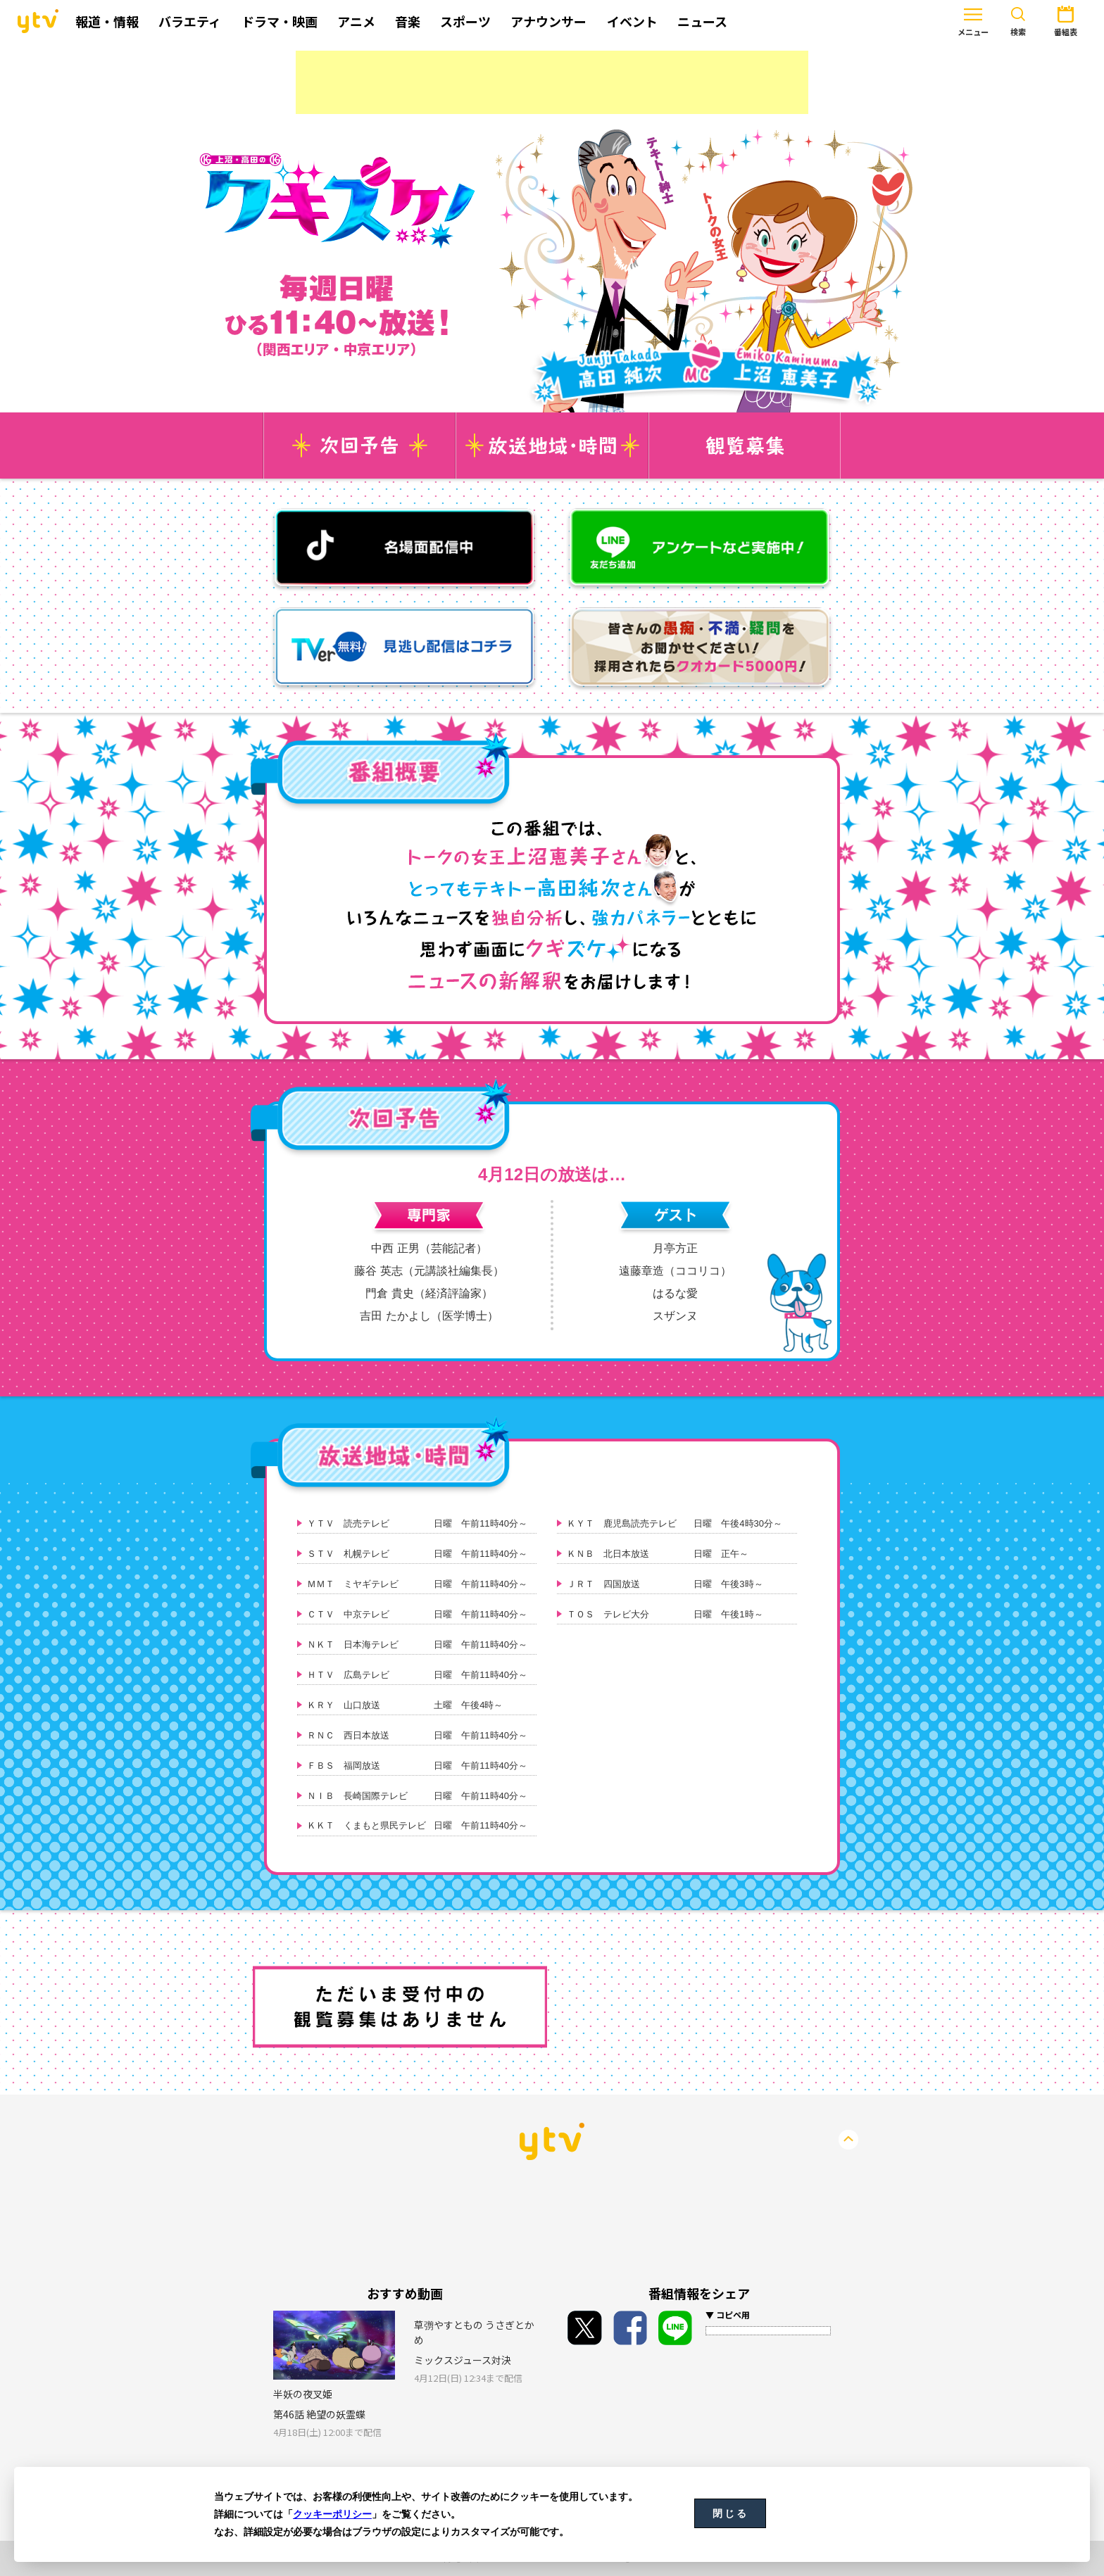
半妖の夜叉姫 (302, 2394)
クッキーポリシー (332, 2514)
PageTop (848, 2139)
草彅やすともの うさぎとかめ (474, 2332)
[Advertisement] (552, 82)
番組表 (1023, 19)
